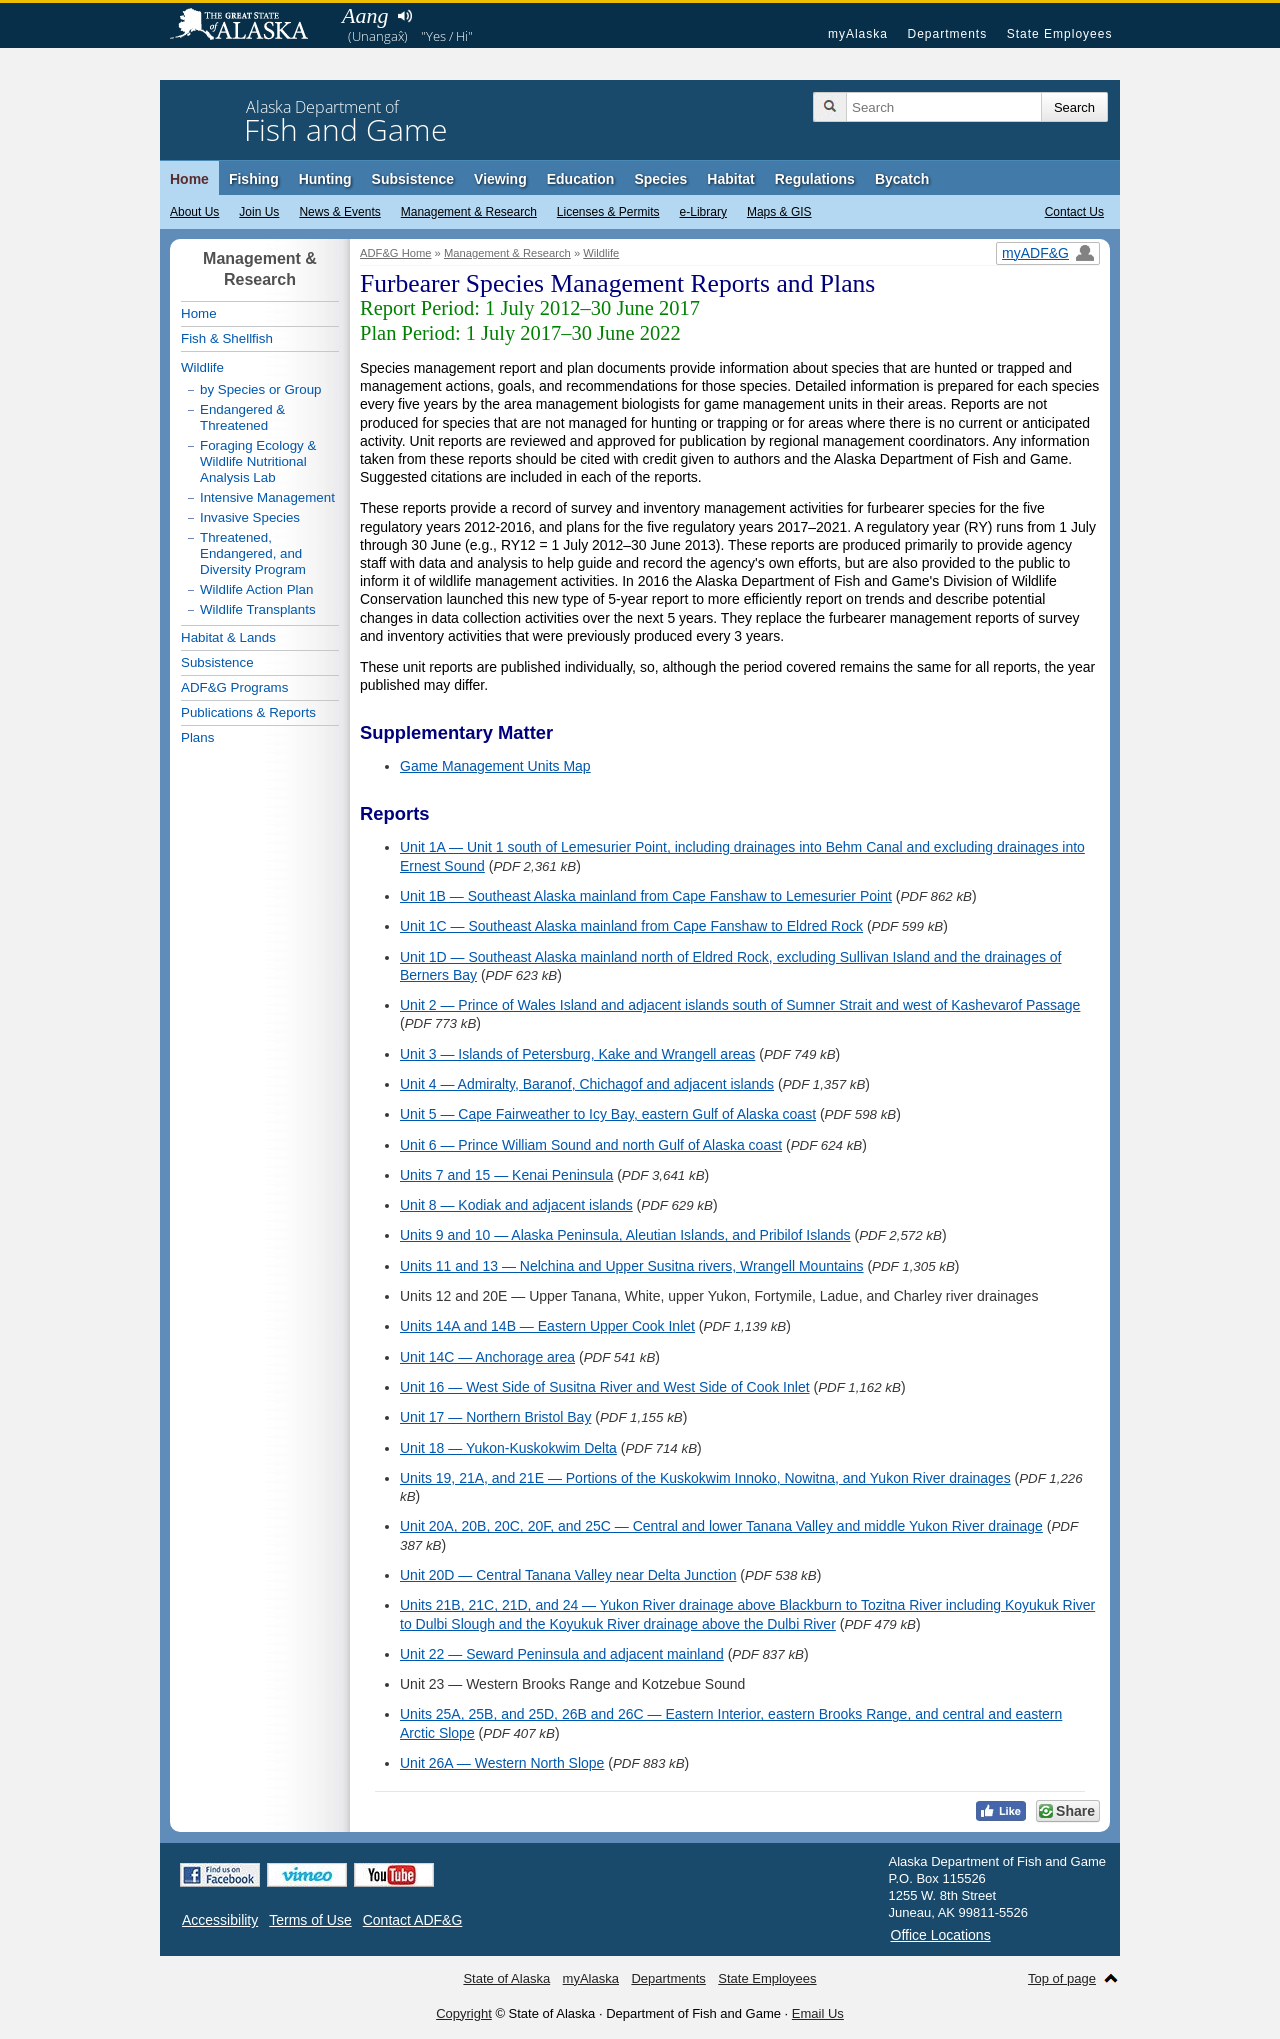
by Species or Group (261, 389)
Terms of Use (310, 1920)
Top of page (1062, 1978)
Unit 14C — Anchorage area (487, 1357)
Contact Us (1074, 212)
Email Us (818, 2013)
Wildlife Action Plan (256, 589)
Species (660, 179)
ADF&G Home (396, 253)
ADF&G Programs (234, 687)
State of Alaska (249, 26)
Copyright (464, 2013)
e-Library (703, 212)
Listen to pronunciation (404, 16)
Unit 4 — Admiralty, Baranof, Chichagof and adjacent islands (587, 1084)
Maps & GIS (779, 212)
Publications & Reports (248, 712)
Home (189, 179)
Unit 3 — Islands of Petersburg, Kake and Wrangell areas (577, 1054)
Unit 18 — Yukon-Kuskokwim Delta (508, 1448)
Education (581, 179)
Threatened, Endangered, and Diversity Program (253, 553)
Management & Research (469, 212)
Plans (197, 737)
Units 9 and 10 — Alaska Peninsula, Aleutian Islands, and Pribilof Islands (625, 1235)
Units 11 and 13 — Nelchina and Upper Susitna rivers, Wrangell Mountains (632, 1266)
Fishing (254, 179)
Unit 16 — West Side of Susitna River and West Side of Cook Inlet (605, 1387)
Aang (365, 15)
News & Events (339, 212)
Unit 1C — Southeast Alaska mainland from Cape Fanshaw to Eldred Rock (631, 926)
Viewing (500, 179)
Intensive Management (267, 497)
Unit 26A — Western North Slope (502, 1763)
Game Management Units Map (495, 766)
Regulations (815, 179)
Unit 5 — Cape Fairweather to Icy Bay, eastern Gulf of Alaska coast (608, 1114)
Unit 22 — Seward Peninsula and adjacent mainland (562, 1654)
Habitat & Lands (228, 637)
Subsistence (413, 179)
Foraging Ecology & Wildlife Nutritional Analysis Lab (258, 461)
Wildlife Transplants (258, 609)
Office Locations (941, 1935)
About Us (194, 212)
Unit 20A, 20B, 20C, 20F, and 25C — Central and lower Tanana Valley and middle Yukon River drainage (721, 1526)
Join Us (259, 212)
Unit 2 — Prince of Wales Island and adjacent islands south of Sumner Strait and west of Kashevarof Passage (740, 1005)
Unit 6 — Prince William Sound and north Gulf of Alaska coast (591, 1145)
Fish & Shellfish (227, 338)
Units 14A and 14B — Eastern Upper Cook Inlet (547, 1326)
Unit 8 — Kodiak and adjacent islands (516, 1205)
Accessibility (220, 1920)
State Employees (1060, 34)
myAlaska (858, 34)
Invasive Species (250, 517)
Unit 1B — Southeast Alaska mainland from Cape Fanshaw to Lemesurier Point (646, 896)
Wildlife (601, 253)
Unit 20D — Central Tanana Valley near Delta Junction (568, 1575)
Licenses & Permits (608, 212)
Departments (947, 34)
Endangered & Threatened (242, 417)
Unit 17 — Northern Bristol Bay (495, 1417)
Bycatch (902, 179)
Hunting (325, 179)
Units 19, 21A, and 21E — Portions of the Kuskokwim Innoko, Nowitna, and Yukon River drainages (705, 1478)
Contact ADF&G (413, 1920)
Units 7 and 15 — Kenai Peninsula (506, 1175)
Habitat (730, 179)
